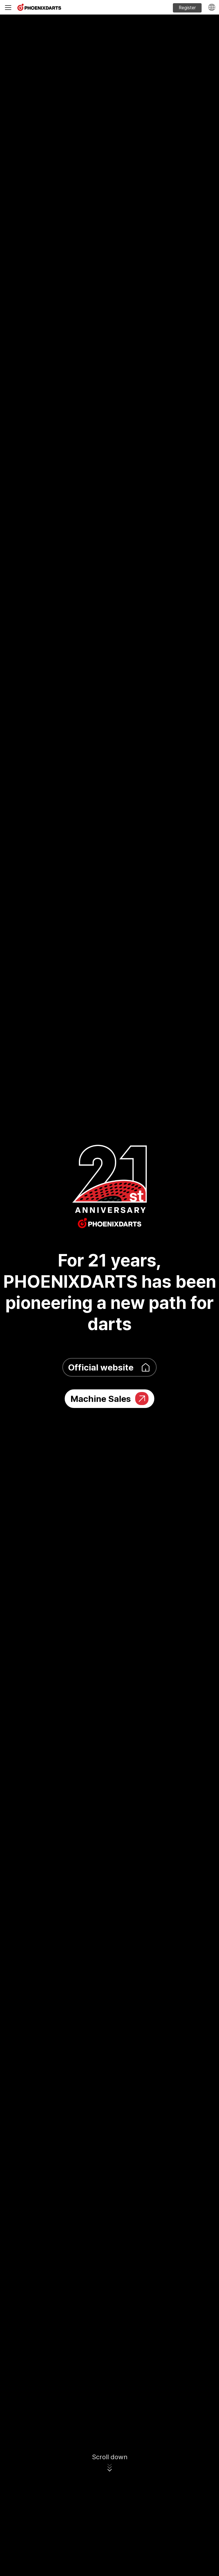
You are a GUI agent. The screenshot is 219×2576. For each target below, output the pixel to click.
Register (187, 7)
